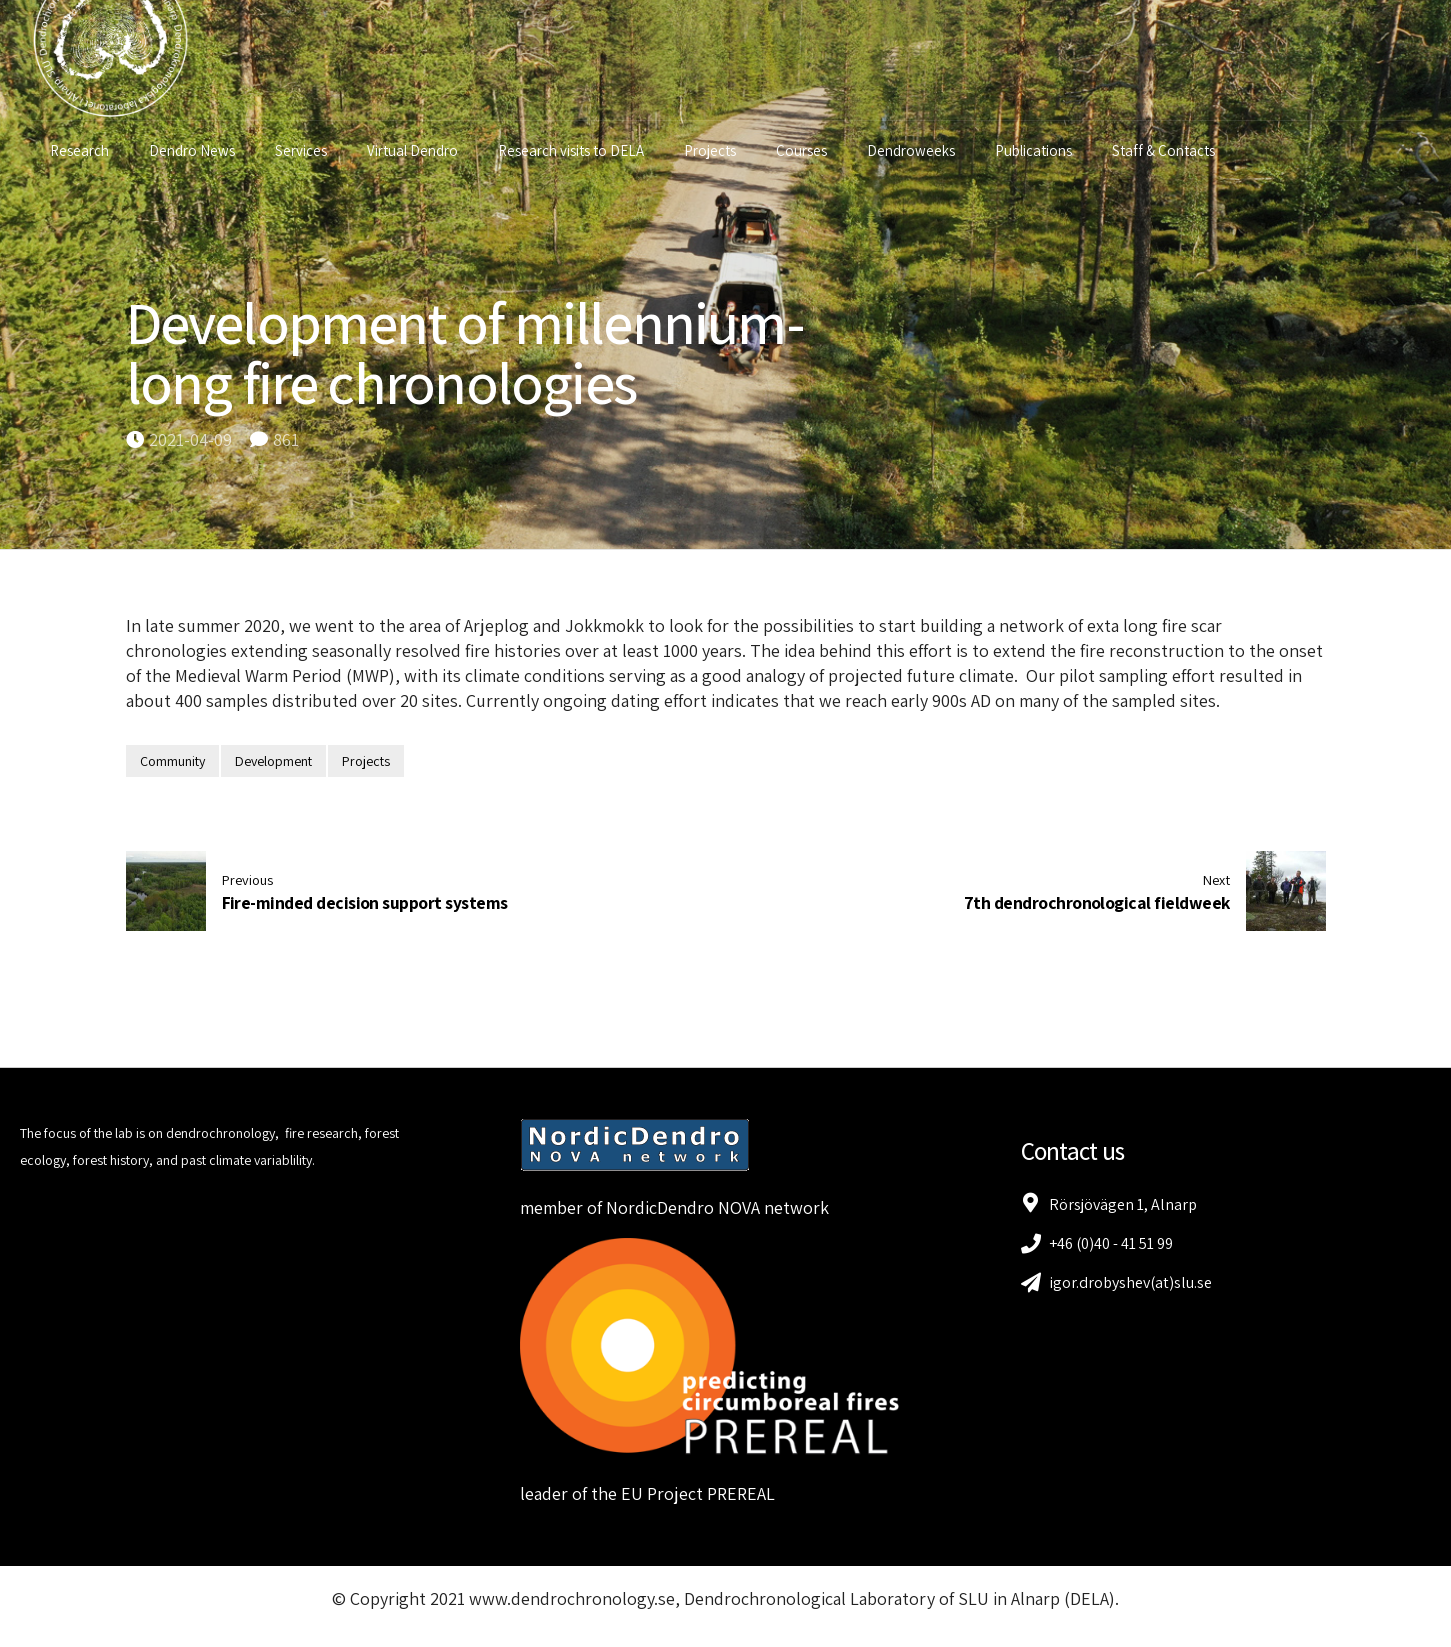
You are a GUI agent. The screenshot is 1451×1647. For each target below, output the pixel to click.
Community (172, 761)
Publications (1038, 150)
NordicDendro (660, 1207)
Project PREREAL (711, 1493)
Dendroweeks (916, 150)
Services (306, 150)
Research (84, 150)
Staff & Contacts (1168, 150)
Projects (715, 150)
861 (286, 439)
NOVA (739, 1207)
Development (273, 761)
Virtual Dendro (417, 150)
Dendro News (197, 150)
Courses (806, 150)
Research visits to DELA (576, 150)
